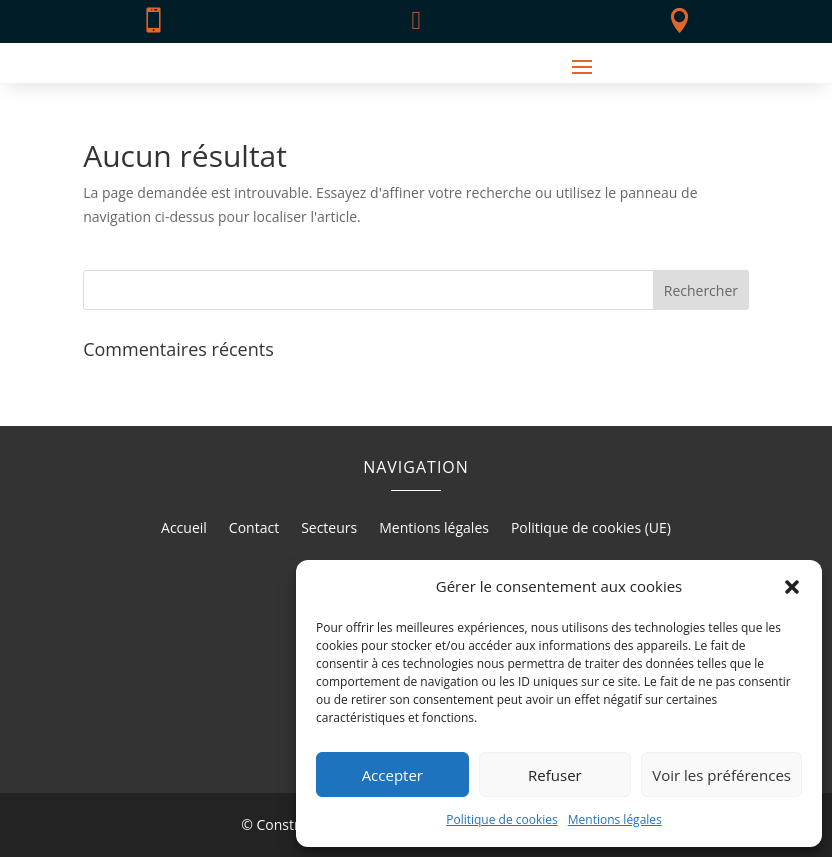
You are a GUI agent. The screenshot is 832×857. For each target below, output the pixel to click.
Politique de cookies (502, 819)
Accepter (392, 775)
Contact (254, 529)
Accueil (184, 529)
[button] (792, 587)
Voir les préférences (721, 775)
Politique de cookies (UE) (591, 529)
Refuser (555, 775)
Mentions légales (615, 819)
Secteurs (329, 529)
